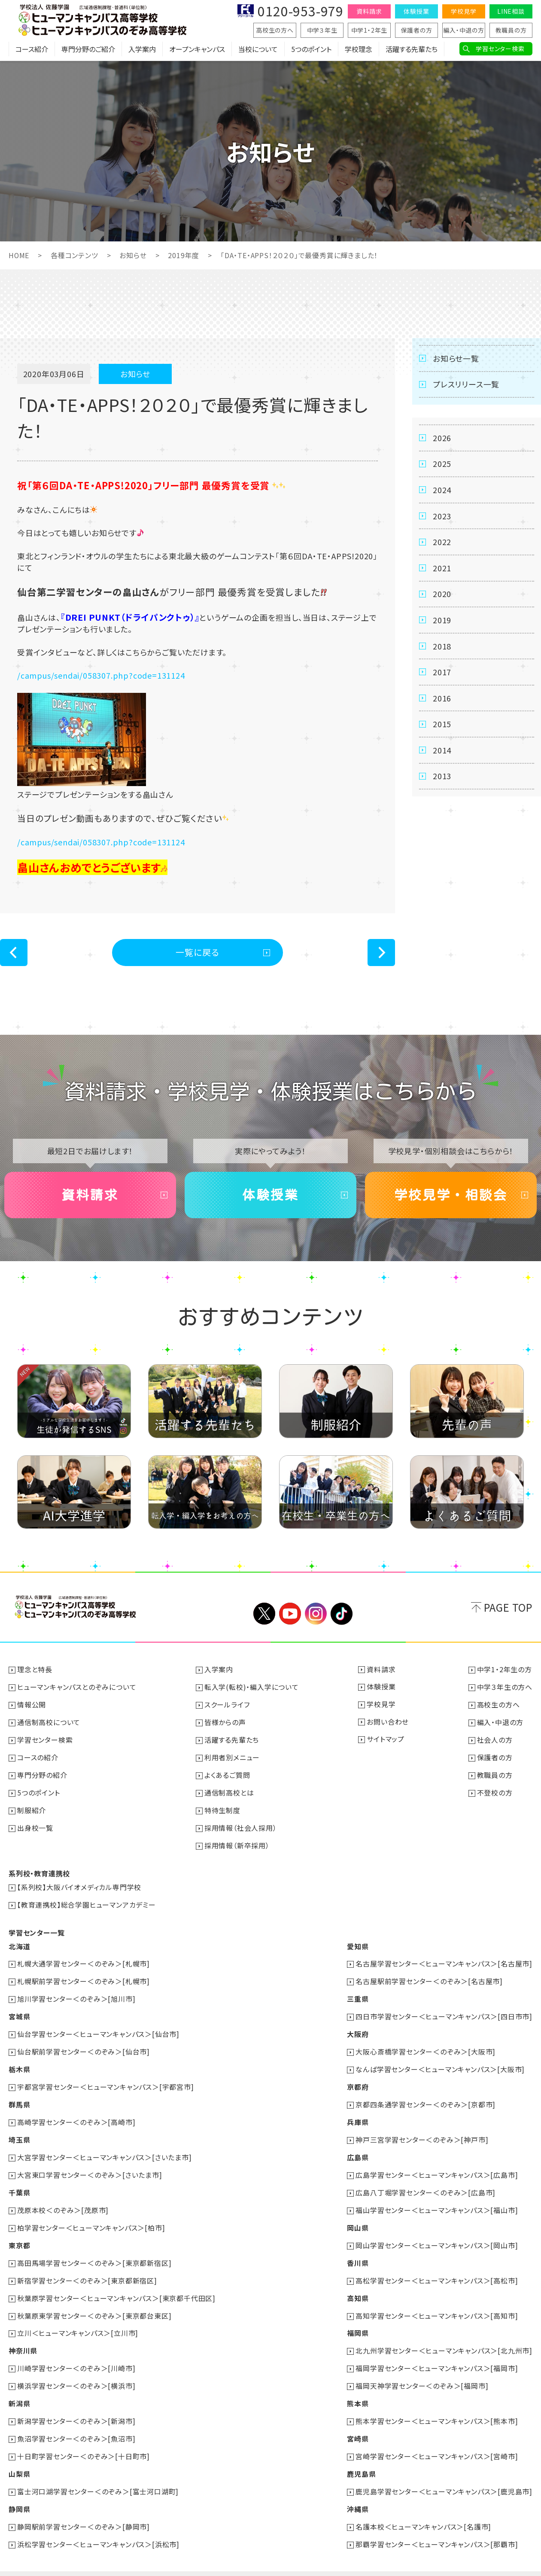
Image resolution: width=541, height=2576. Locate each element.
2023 (442, 516)
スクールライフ (227, 1704)
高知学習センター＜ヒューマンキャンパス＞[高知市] (437, 2302)
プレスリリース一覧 (466, 384)
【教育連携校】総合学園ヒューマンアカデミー (86, 1900)
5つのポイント (311, 49)
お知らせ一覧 (456, 357)
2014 (442, 752)
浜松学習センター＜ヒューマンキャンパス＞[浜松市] (98, 2525)
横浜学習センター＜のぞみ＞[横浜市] (76, 2371)
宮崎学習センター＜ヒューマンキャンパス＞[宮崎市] (437, 2439)
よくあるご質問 (227, 1773)
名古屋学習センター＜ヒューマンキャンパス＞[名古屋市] (444, 1958)
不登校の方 (495, 1790)
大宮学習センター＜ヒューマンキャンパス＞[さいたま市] (104, 2147)
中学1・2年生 (369, 30)
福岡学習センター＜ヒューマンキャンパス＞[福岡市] (437, 2353)
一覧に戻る (197, 951)
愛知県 (357, 1941)
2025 (442, 463)
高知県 (357, 2285)
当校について (258, 49)
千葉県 (19, 2182)
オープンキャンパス (197, 49)
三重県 (357, 1993)
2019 (442, 621)
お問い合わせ (388, 1721)
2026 (442, 437)
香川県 (357, 2250)
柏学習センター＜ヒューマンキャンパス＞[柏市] (91, 2216)
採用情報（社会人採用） (240, 1824)
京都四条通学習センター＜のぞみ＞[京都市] (425, 2096)
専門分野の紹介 (42, 1773)
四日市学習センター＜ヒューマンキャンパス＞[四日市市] (444, 2010)
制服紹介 (31, 1807)
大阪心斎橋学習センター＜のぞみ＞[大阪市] (425, 2044)
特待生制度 (222, 1807)
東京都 (19, 2233)
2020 (442, 595)
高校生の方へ (275, 30)
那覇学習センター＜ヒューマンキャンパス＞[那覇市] (437, 2525)
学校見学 (463, 11)
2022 (442, 542)
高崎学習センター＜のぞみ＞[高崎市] (76, 2113)
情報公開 (31, 1704)
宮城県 (19, 2010)
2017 (442, 673)
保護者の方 (416, 30)
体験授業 (416, 11)
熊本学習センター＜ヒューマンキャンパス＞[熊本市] (437, 2405)
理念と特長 (34, 1669)
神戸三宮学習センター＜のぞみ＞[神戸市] (422, 2130)
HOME (19, 255)
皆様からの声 (225, 1721)
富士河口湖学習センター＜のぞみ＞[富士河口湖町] (98, 2474)
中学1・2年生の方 (504, 1669)
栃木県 (19, 2061)
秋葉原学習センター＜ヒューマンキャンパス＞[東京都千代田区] (116, 2285)
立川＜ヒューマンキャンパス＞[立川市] (77, 2319)
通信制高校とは (229, 1790)
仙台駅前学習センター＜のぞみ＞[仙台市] (83, 2044)
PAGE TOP (508, 1607)
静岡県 (19, 2491)
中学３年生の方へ (504, 1687)
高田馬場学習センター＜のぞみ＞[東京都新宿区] (94, 2250)
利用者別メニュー (232, 1755)
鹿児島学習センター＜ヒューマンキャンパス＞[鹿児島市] (444, 2474)
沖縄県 (357, 2491)
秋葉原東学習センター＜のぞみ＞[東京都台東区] (94, 2302)
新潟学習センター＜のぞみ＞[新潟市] (76, 2405)
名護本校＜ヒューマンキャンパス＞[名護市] (423, 2508)
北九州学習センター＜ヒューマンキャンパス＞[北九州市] (444, 2336)
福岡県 (357, 2319)
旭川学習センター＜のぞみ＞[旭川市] (76, 1993)
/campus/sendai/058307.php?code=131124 (101, 674)
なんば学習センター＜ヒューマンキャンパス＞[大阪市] (440, 2061)
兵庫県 (357, 2113)
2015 (442, 726)
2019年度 (184, 255)
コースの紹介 (37, 1755)
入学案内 (142, 49)
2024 (442, 490)
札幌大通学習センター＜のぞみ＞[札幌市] (83, 1958)
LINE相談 (511, 11)
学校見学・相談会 (451, 1195)
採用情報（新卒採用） (237, 1841)
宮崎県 (357, 2422)
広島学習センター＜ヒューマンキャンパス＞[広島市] (437, 2164)
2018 (442, 647)
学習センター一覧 (36, 1927)
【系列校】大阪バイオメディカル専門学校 (79, 1883)
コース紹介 (31, 49)
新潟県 (19, 2388)
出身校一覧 (35, 1824)
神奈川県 (23, 2336)
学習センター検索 (500, 48)
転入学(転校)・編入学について (251, 1687)
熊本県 (357, 2388)
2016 (442, 699)
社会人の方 (495, 1738)
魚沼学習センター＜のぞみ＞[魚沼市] (76, 2422)
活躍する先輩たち (412, 49)
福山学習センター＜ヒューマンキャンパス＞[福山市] (437, 2199)
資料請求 (369, 11)
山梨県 (19, 2456)
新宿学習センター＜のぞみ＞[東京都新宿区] (87, 2267)
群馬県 (19, 2096)
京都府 (357, 2078)
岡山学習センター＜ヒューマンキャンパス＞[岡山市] (437, 2233)
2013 (442, 778)
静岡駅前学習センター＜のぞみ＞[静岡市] (83, 2508)
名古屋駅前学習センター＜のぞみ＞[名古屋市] (429, 1975)
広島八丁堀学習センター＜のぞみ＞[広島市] (425, 2182)
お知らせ (133, 255)
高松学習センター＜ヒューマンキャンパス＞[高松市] (437, 2267)
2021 (442, 568)
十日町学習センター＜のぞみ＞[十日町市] (83, 2439)
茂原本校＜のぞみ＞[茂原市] (63, 2199)
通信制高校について (48, 1721)
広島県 (357, 2147)
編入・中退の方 (463, 30)
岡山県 (357, 2216)
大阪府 (357, 2027)
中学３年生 (322, 30)
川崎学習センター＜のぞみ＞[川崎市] (76, 2353)
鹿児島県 (361, 2456)
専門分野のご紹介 (88, 49)
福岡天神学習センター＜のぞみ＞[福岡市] (422, 2371)
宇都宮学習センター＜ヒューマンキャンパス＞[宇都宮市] (105, 2078)
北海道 (19, 1941)
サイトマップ (385, 1738)
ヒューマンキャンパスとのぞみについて (76, 1687)
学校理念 (358, 49)
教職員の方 (511, 30)
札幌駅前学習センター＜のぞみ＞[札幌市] (83, 1975)
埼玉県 (19, 2130)
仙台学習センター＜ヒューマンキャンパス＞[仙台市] (98, 2027)
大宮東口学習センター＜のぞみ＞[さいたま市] (89, 2164)
